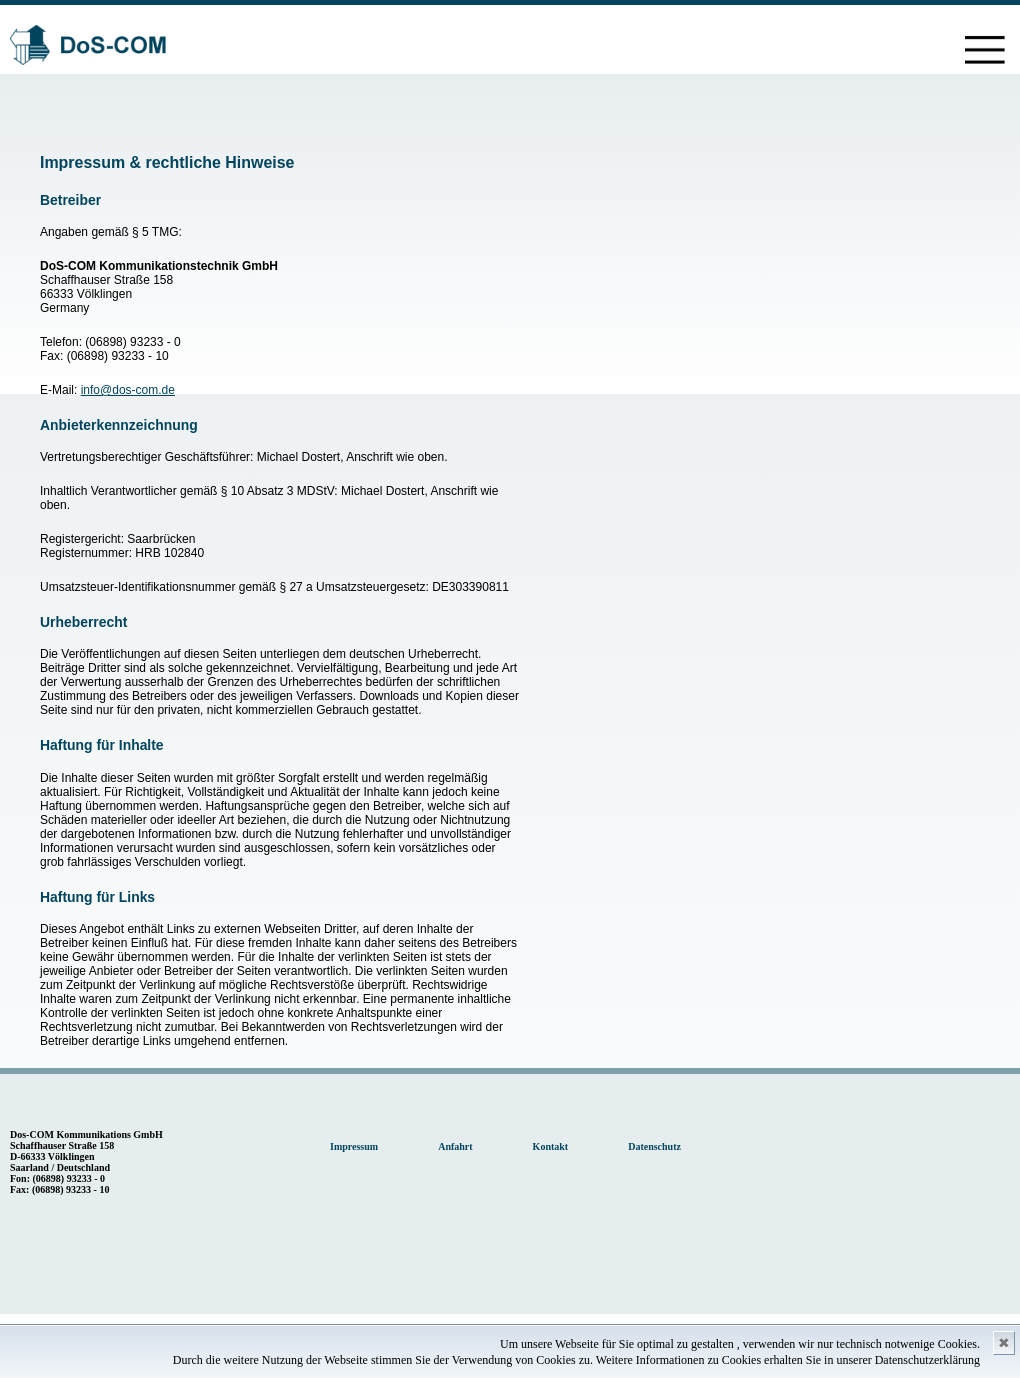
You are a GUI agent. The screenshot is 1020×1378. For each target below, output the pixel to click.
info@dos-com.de (128, 390)
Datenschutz (654, 1146)
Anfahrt (455, 1146)
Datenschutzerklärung (927, 1360)
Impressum (354, 1146)
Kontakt (551, 1146)
